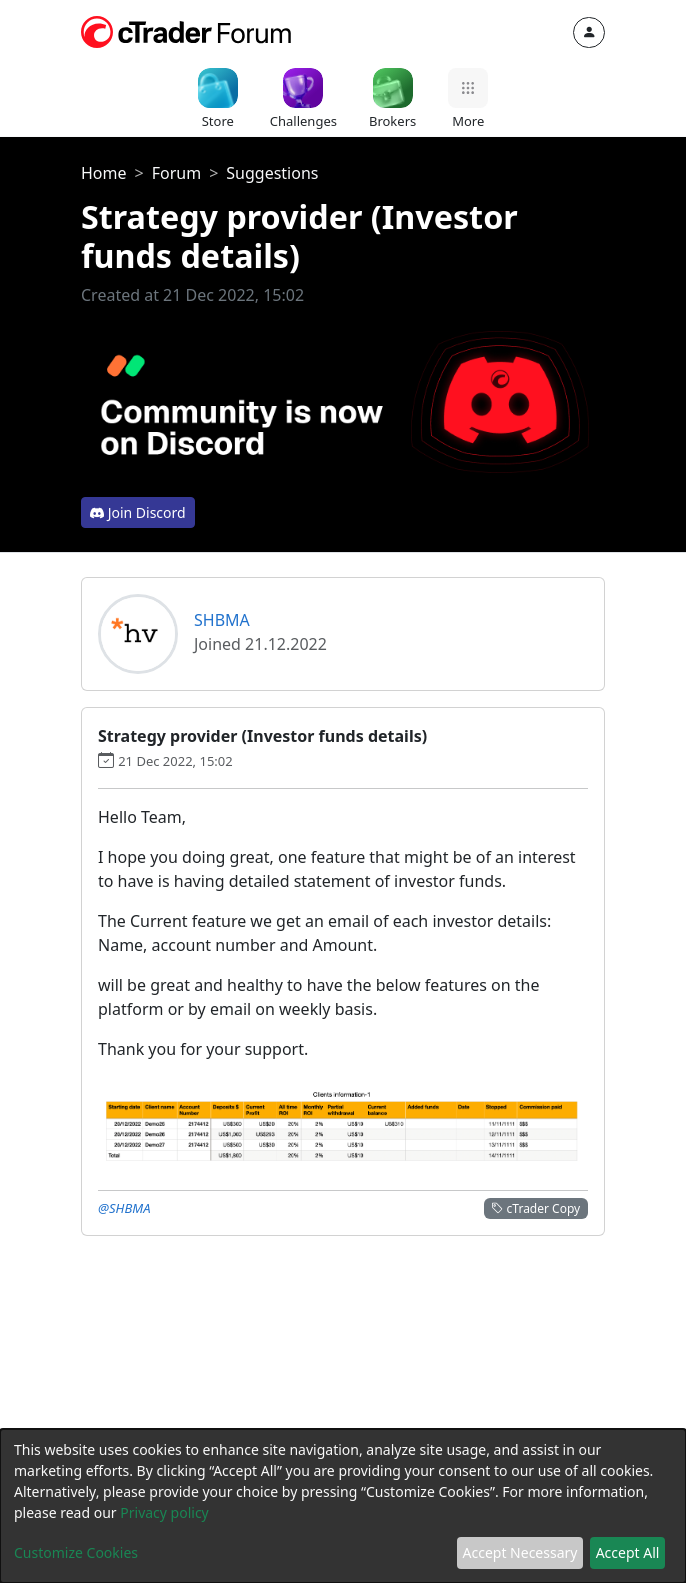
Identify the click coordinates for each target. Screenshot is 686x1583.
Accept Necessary (520, 1552)
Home (104, 173)
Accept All (628, 1552)
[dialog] (343, 1506)
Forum (176, 173)
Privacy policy (164, 1512)
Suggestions (272, 173)
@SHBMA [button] (124, 1208)
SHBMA (222, 620)
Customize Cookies (76, 1552)
